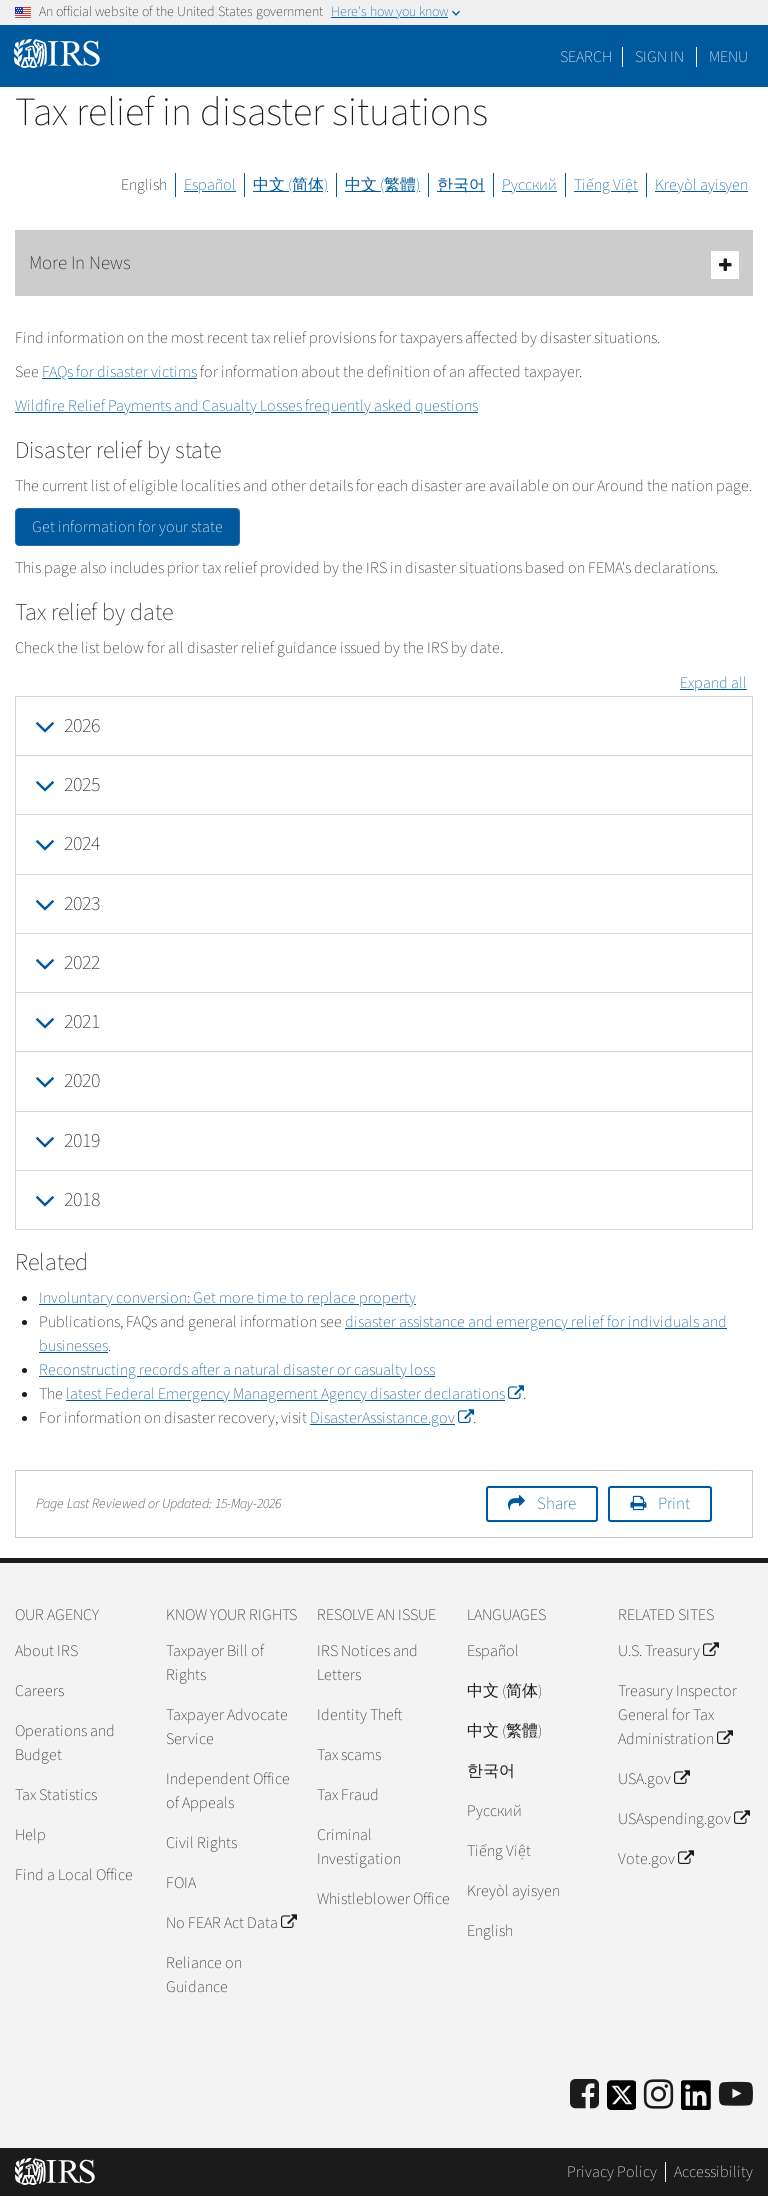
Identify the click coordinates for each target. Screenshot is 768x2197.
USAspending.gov (683, 1819)
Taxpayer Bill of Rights (215, 1663)
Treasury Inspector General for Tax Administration (677, 1715)
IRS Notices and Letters (367, 1663)
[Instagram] (658, 2095)
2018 (82, 1200)
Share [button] (556, 1504)
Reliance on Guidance (204, 1975)
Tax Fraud (348, 1795)
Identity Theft (359, 1715)
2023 (82, 904)
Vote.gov (655, 1859)
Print (674, 1504)
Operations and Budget (65, 1743)
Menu (728, 57)
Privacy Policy (612, 2172)
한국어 (461, 185)
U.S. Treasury (668, 1651)
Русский (529, 185)
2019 (82, 1141)
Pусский (494, 1811)
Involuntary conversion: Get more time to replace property (227, 1298)
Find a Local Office (74, 1875)
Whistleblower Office (383, 1899)
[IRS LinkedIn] (696, 2101)
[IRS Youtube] (736, 2095)
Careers (39, 1691)
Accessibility (713, 2172)
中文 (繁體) (382, 185)
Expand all (713, 683)
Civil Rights (201, 1843)
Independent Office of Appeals (228, 1791)
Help (30, 1835)
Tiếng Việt (606, 185)
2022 (82, 963)
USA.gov (653, 1779)
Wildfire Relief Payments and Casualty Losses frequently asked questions (246, 406)
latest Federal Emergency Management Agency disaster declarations (294, 1394)
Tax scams (349, 1755)
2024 (82, 844)
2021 (82, 1022)
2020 (82, 1081)
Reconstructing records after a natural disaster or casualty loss (237, 1370)
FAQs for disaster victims (119, 372)
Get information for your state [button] (127, 527)
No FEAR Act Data (231, 1923)
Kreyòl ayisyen (701, 185)
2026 (82, 726)
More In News (384, 264)
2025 (82, 785)
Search (586, 57)
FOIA (181, 1883)
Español (210, 185)
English (144, 185)
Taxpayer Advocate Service (227, 1727)
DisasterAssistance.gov (391, 1418)
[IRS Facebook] (584, 2095)
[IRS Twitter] (622, 2101)
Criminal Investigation (359, 1847)
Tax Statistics (56, 1795)
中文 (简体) (290, 185)
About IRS (46, 1651)
